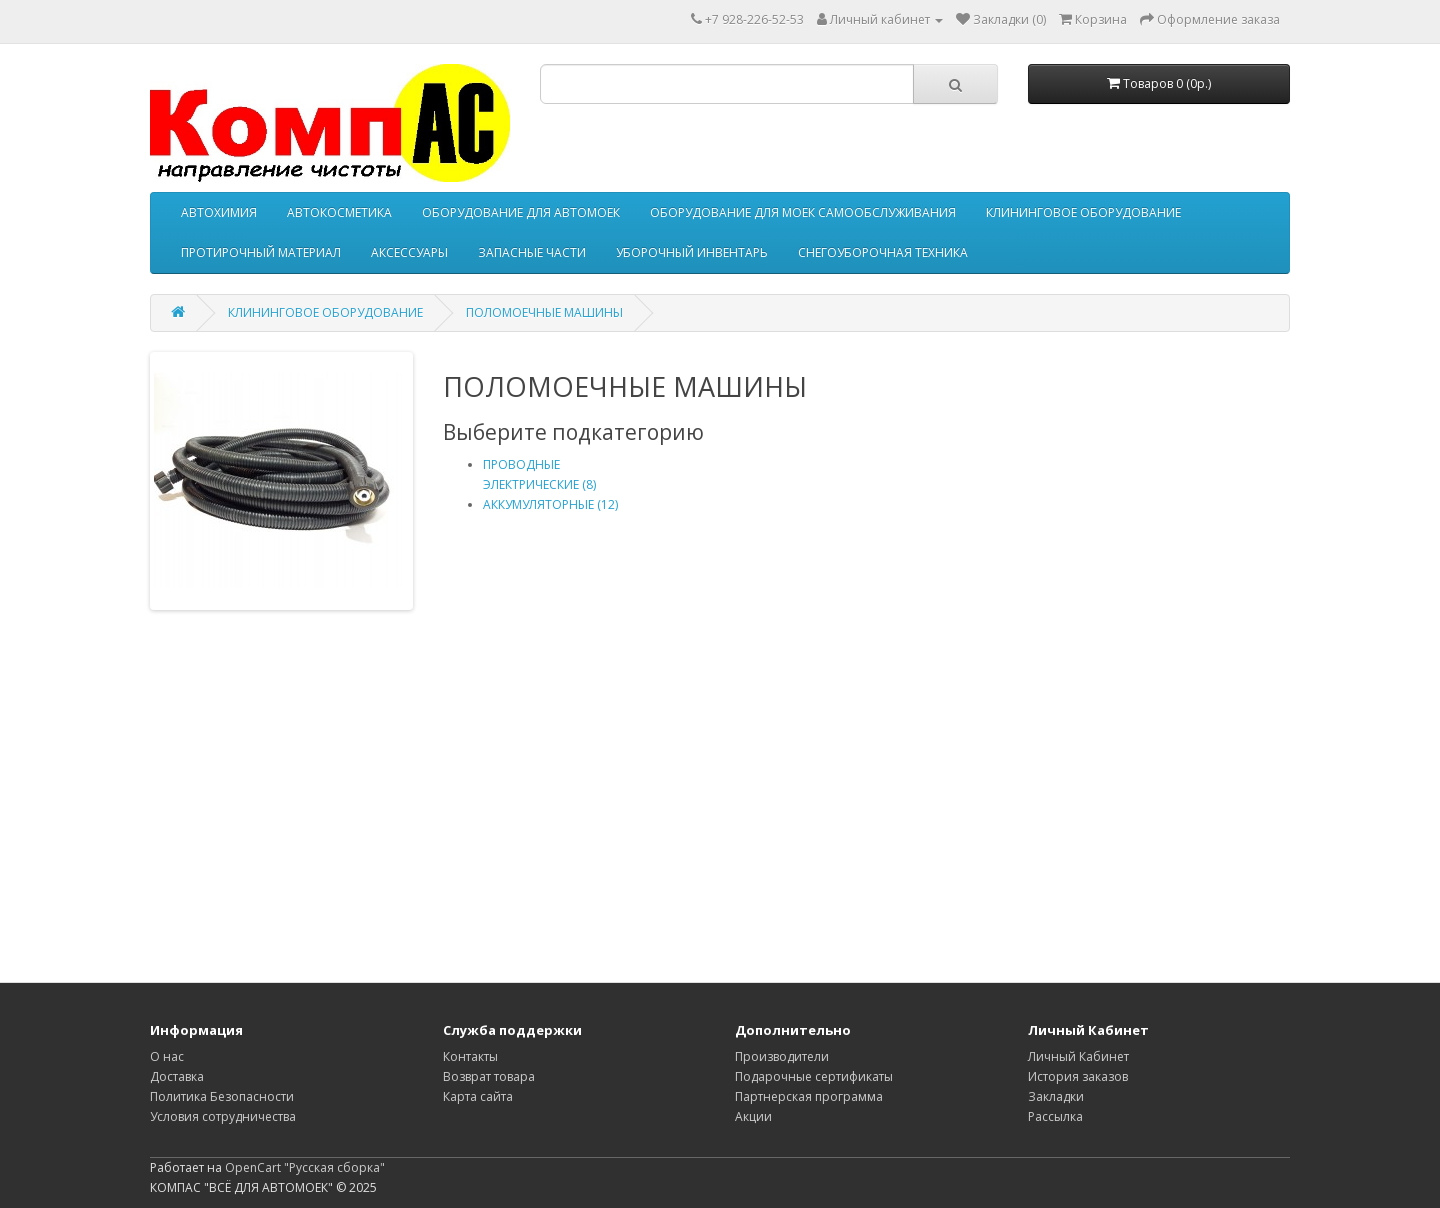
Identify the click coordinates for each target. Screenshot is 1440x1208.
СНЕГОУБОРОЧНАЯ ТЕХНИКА (883, 252)
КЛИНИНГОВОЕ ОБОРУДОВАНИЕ (1083, 212)
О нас (167, 1056)
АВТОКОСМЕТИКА (339, 212)
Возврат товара (489, 1076)
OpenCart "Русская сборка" (305, 1167)
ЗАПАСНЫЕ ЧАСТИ (532, 252)
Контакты (470, 1056)
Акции (753, 1116)
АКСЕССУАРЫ (409, 252)
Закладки (1056, 1096)
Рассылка (1055, 1116)
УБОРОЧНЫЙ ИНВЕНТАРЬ (692, 252)
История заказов (1078, 1076)
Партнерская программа (809, 1096)
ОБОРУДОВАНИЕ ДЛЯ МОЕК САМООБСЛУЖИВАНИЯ (803, 212)
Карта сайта (478, 1096)
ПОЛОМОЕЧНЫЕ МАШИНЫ (544, 312)
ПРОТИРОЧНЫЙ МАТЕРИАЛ (261, 252)
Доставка (177, 1076)
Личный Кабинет (1078, 1056)
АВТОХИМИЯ (219, 212)
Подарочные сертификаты (814, 1076)
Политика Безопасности (222, 1096)
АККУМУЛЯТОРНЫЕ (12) (550, 504)
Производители (782, 1056)
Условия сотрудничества (223, 1116)
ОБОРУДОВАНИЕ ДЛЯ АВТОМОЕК (521, 212)
